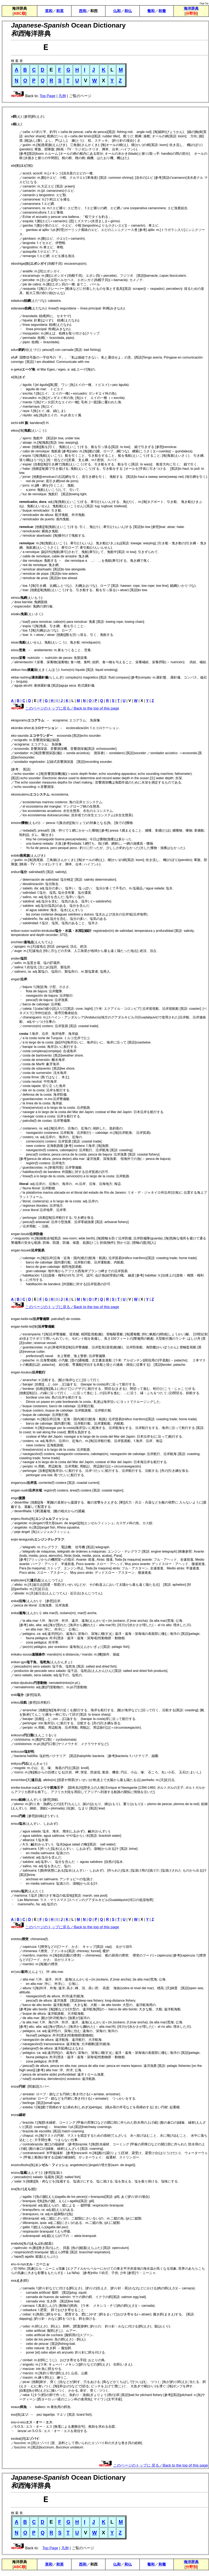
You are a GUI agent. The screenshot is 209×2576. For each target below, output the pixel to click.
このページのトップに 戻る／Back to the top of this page (160, 2467)
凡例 (62, 98)
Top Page (47, 98)
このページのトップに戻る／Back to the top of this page (72, 710)
